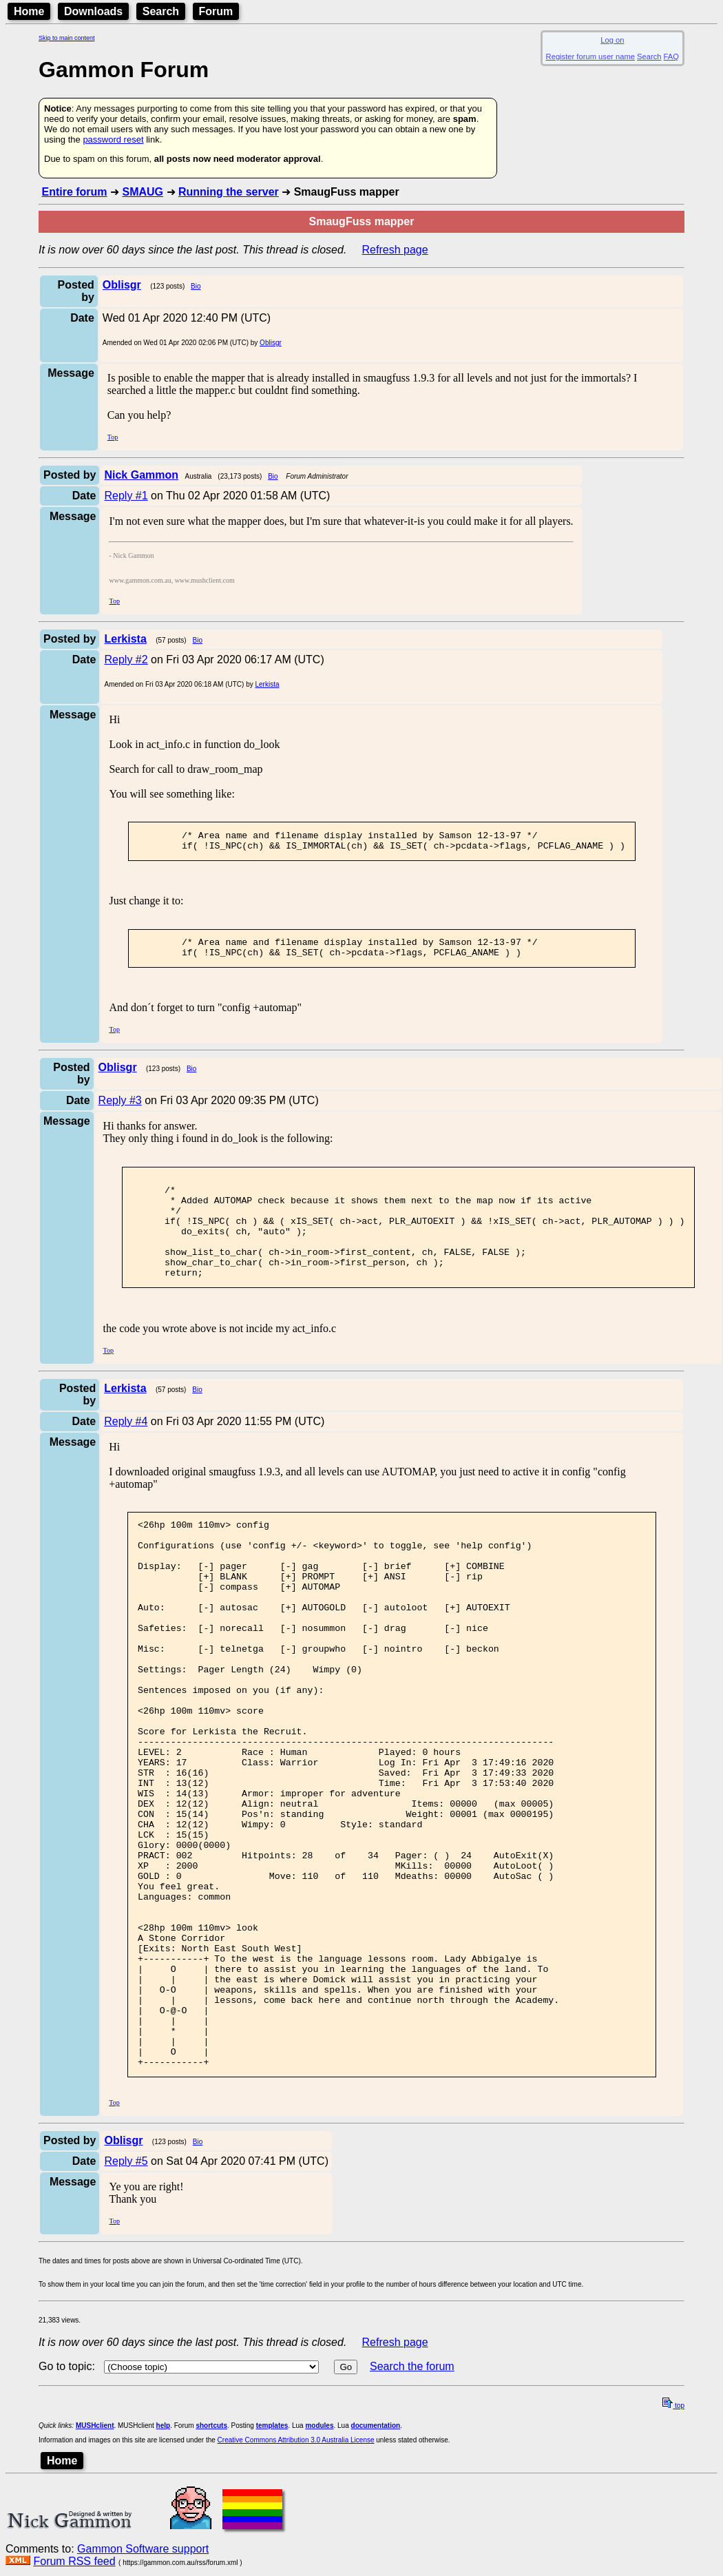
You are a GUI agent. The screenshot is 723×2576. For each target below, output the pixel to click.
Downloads (93, 11)
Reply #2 (125, 659)
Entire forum (74, 192)
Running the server (228, 192)
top (673, 2544)
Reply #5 (125, 2299)
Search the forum (412, 2505)
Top (112, 437)
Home (29, 11)
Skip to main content (67, 37)
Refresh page (395, 250)
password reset (113, 139)
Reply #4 (125, 1450)
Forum (216, 11)
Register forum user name (590, 56)
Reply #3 (120, 1108)
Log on (612, 40)
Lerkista (267, 684)
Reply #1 (125, 495)
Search (161, 11)
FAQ (671, 56)
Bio (195, 286)
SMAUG (142, 192)
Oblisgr (271, 342)
